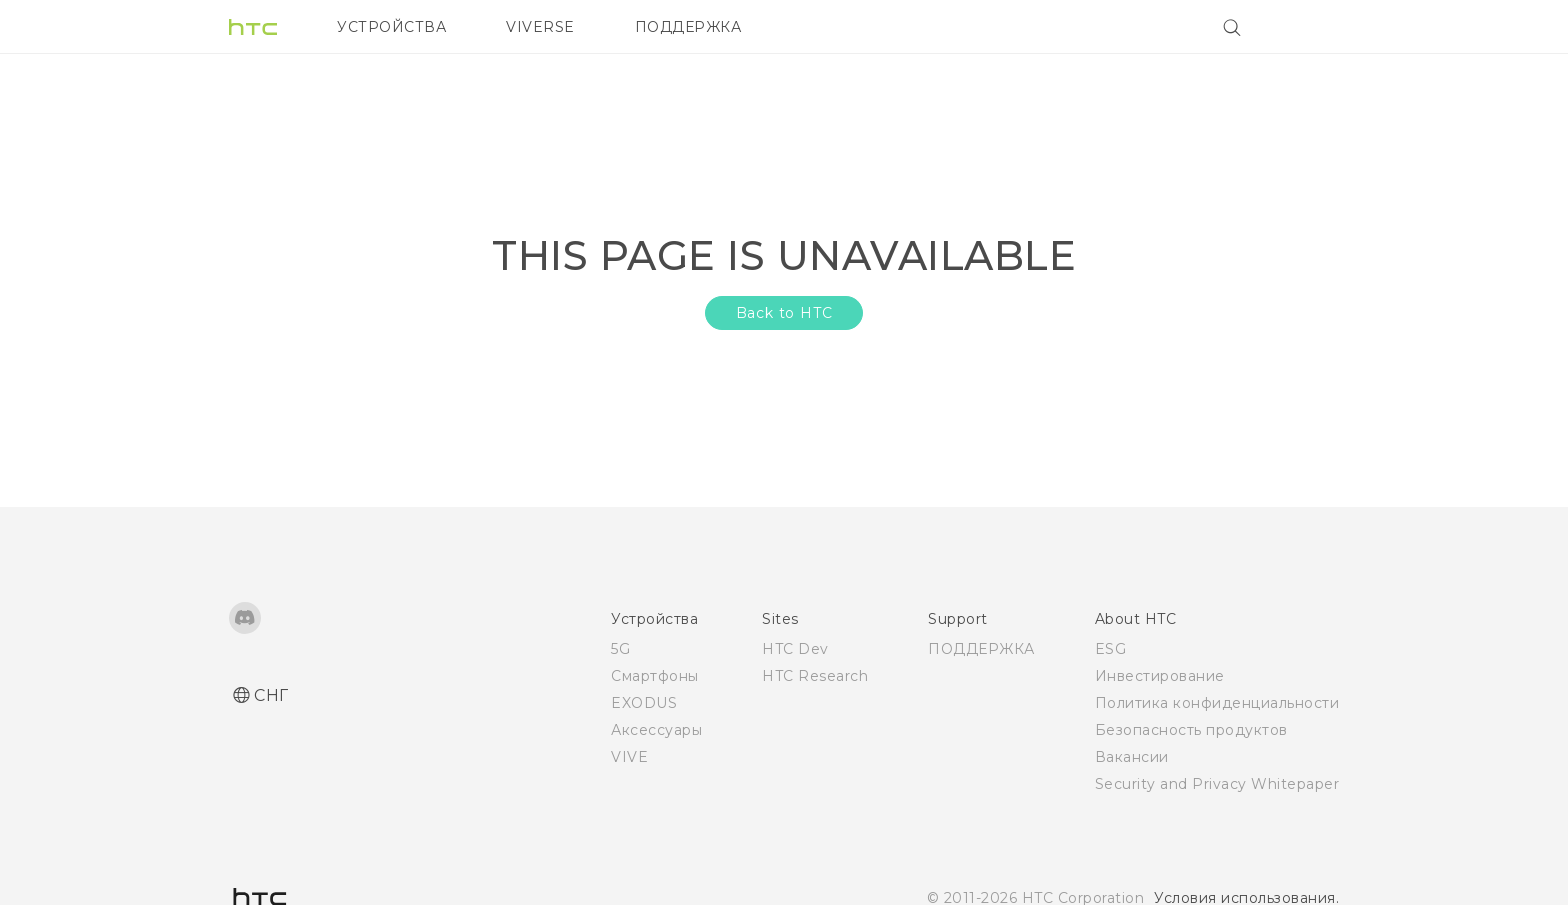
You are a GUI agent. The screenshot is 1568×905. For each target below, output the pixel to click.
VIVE (629, 757)
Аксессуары (656, 730)
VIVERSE (540, 27)
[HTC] (253, 27)
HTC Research (815, 676)
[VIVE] (1312, 27)
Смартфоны (655, 676)
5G (620, 649)
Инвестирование (1160, 676)
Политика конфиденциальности (1217, 703)
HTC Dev (795, 649)
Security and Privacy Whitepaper (1217, 784)
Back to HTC (784, 313)
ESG (1111, 649)
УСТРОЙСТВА (391, 27)
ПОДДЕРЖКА (688, 27)
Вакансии (1132, 757)
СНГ (271, 695)
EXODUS (644, 703)
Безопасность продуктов (1191, 730)
